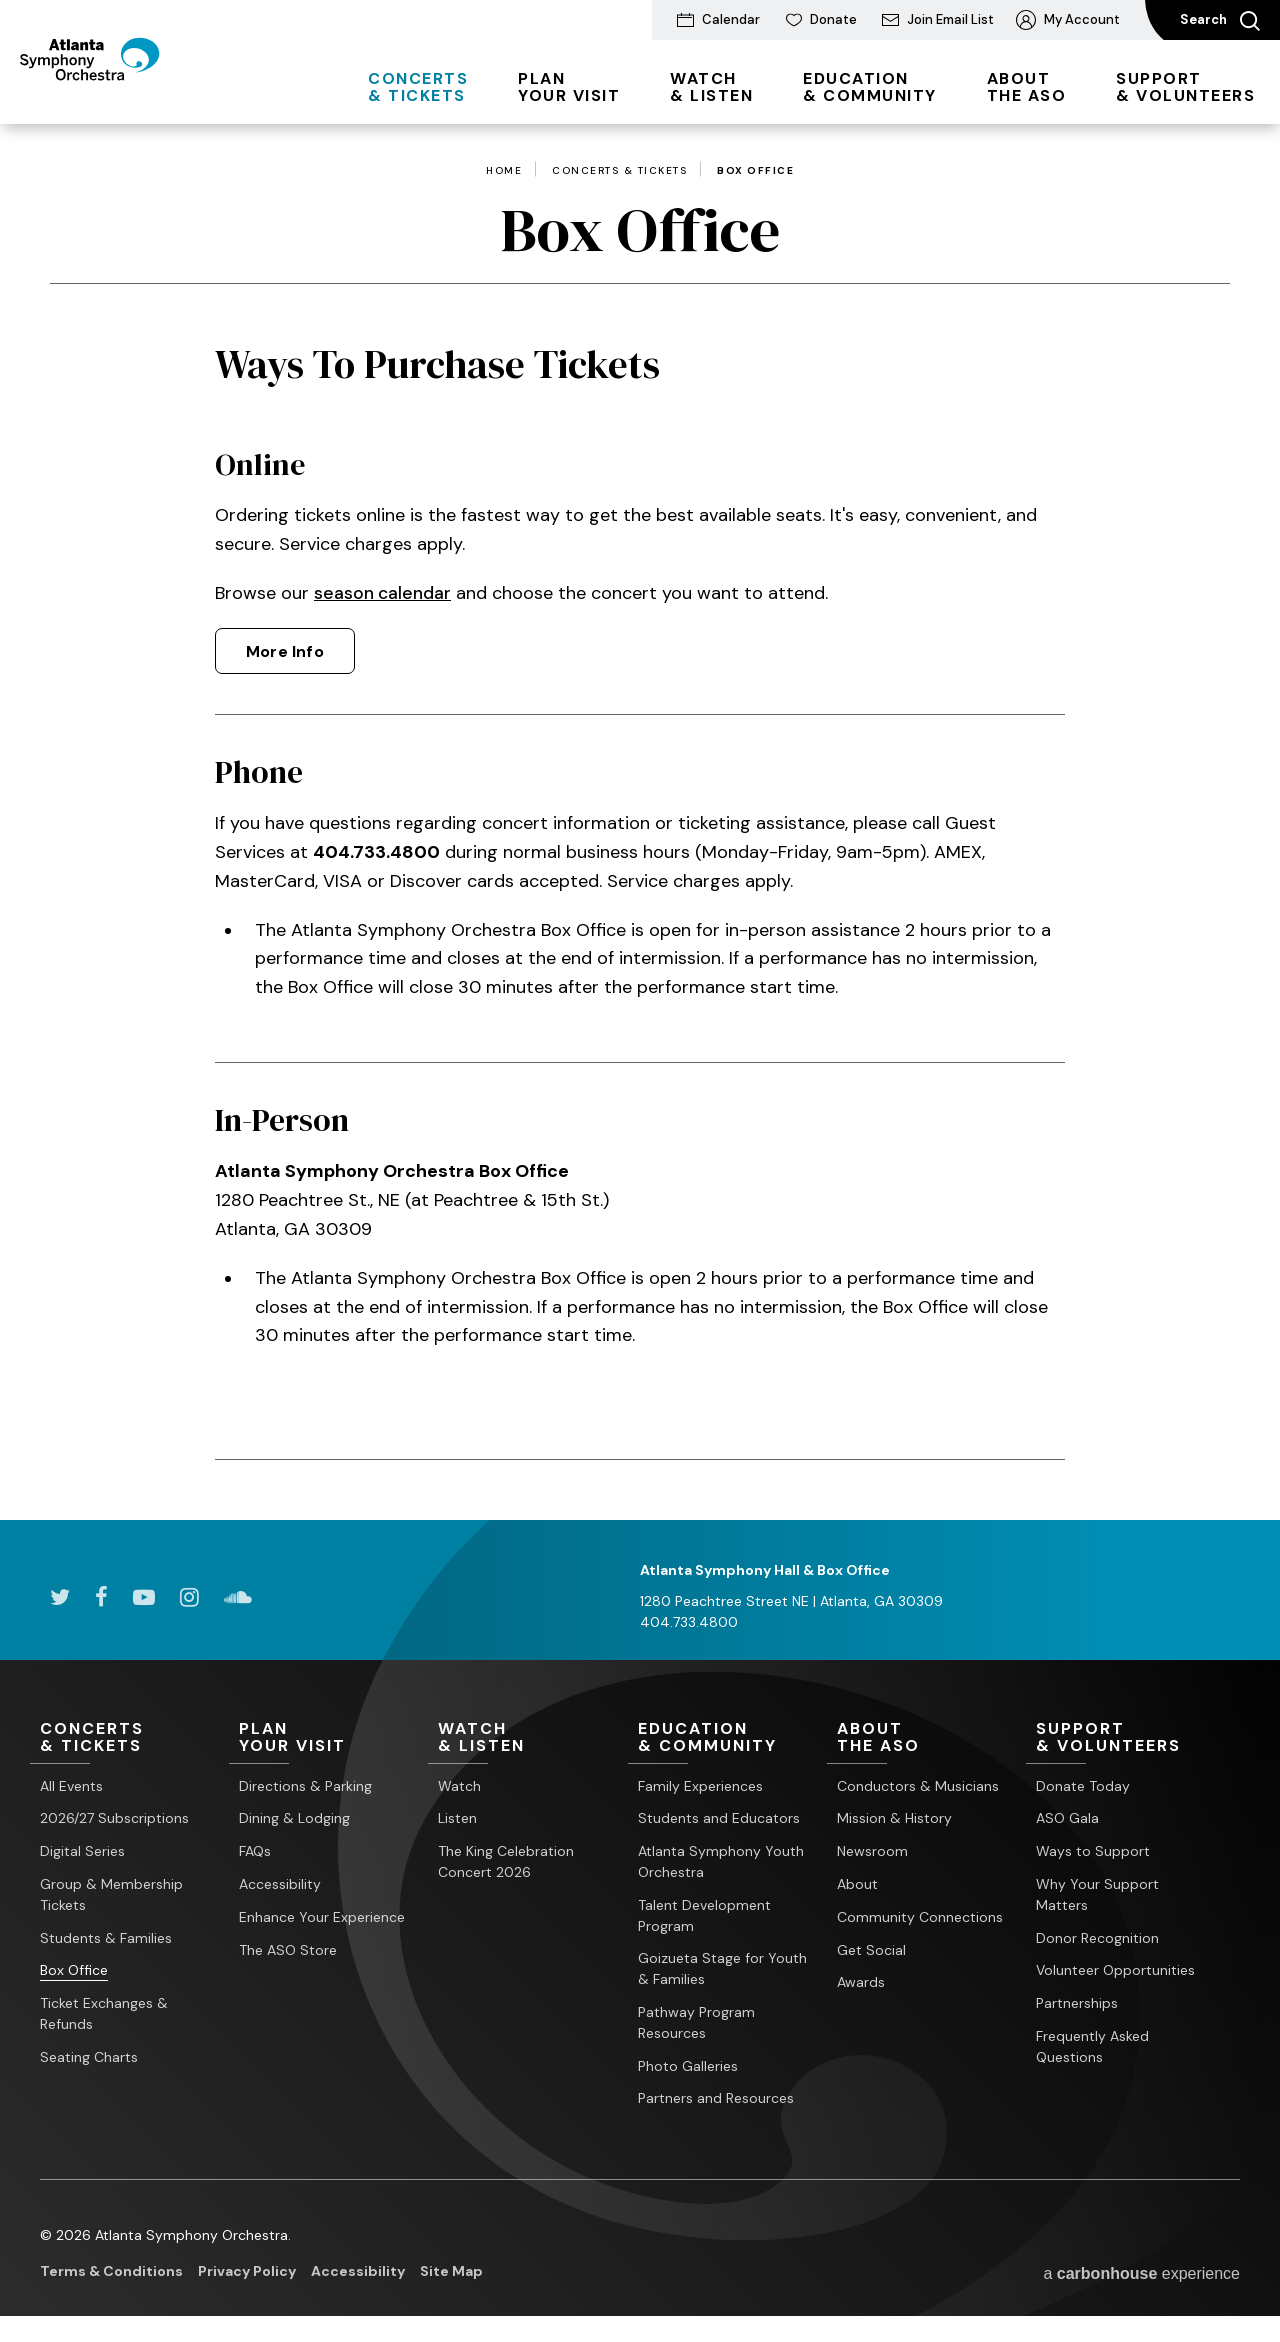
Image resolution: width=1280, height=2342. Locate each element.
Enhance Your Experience (322, 1917)
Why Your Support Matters (1097, 1894)
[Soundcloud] (238, 1596)
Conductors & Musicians (918, 1786)
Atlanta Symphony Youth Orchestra (721, 1862)
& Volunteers (1185, 87)
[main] (640, 822)
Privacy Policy (247, 2272)
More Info (285, 651)
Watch (459, 1786)
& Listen (711, 87)
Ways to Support (1093, 1852)
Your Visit (569, 87)
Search (1220, 21)
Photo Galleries (688, 2066)
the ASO (1027, 87)
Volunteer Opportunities (1115, 1971)
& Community (870, 87)
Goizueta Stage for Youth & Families (722, 1969)
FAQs (255, 1852)
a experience (1141, 2273)
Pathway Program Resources (696, 2022)
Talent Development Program (704, 1915)
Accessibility (280, 1884)
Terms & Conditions (111, 2272)
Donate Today (1083, 1786)
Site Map (451, 2272)
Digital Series (82, 1852)
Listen (457, 1819)
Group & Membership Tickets (111, 1894)
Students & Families (106, 1938)
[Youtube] (144, 1596)
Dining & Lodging (294, 1819)
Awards (861, 1983)
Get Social (871, 1950)
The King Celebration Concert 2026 (506, 1862)
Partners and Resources (716, 2099)
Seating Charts (89, 2057)
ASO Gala (1067, 1819)
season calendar (383, 593)
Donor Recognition (1097, 1938)
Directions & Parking (305, 1786)
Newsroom (872, 1852)
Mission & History (894, 1819)
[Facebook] (101, 1596)
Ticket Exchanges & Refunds (104, 2014)
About (857, 1884)
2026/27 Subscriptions (114, 1819)
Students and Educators (719, 1819)
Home (504, 171)
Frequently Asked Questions (1092, 2046)
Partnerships (1077, 2004)
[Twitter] (60, 1596)
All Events (71, 1786)
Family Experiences (700, 1786)
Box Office (74, 1971)
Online (260, 464)
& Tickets (418, 87)
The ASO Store (288, 1950)
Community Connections (920, 1917)
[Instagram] (189, 1596)
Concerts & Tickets (619, 171)
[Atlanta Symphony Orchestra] (129, 93)
